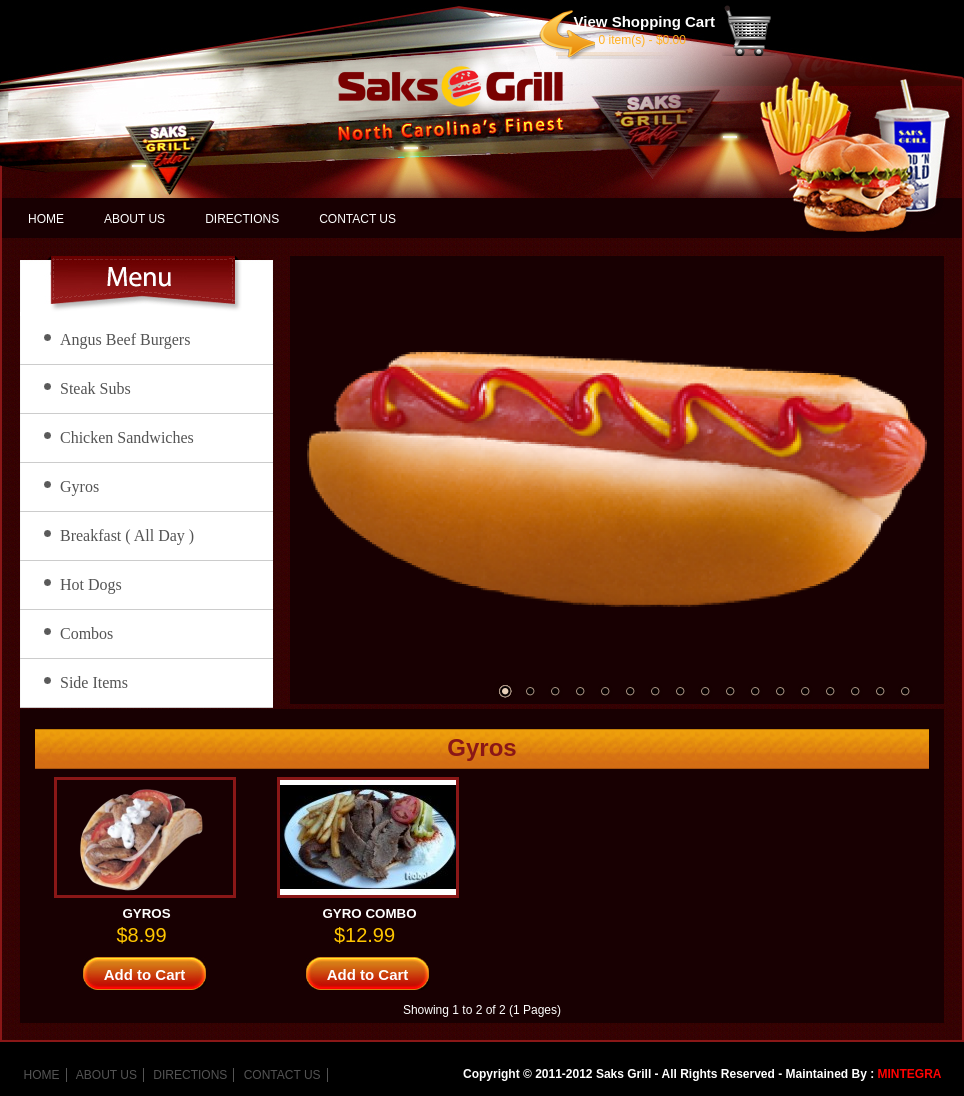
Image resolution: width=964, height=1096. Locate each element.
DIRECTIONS (242, 219)
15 (855, 691)
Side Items (94, 682)
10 (730, 691)
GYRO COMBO (369, 913)
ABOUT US (134, 219)
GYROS (146, 913)
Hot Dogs (91, 584)
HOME (46, 219)
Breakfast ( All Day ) (127, 535)
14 (830, 691)
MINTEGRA (910, 1074)
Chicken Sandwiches (127, 437)
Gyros (79, 486)
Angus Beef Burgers (125, 339)
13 (805, 691)
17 (905, 691)
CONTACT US (357, 219)
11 (755, 691)
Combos (86, 633)
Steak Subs (95, 388)
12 (780, 691)
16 (880, 691)
